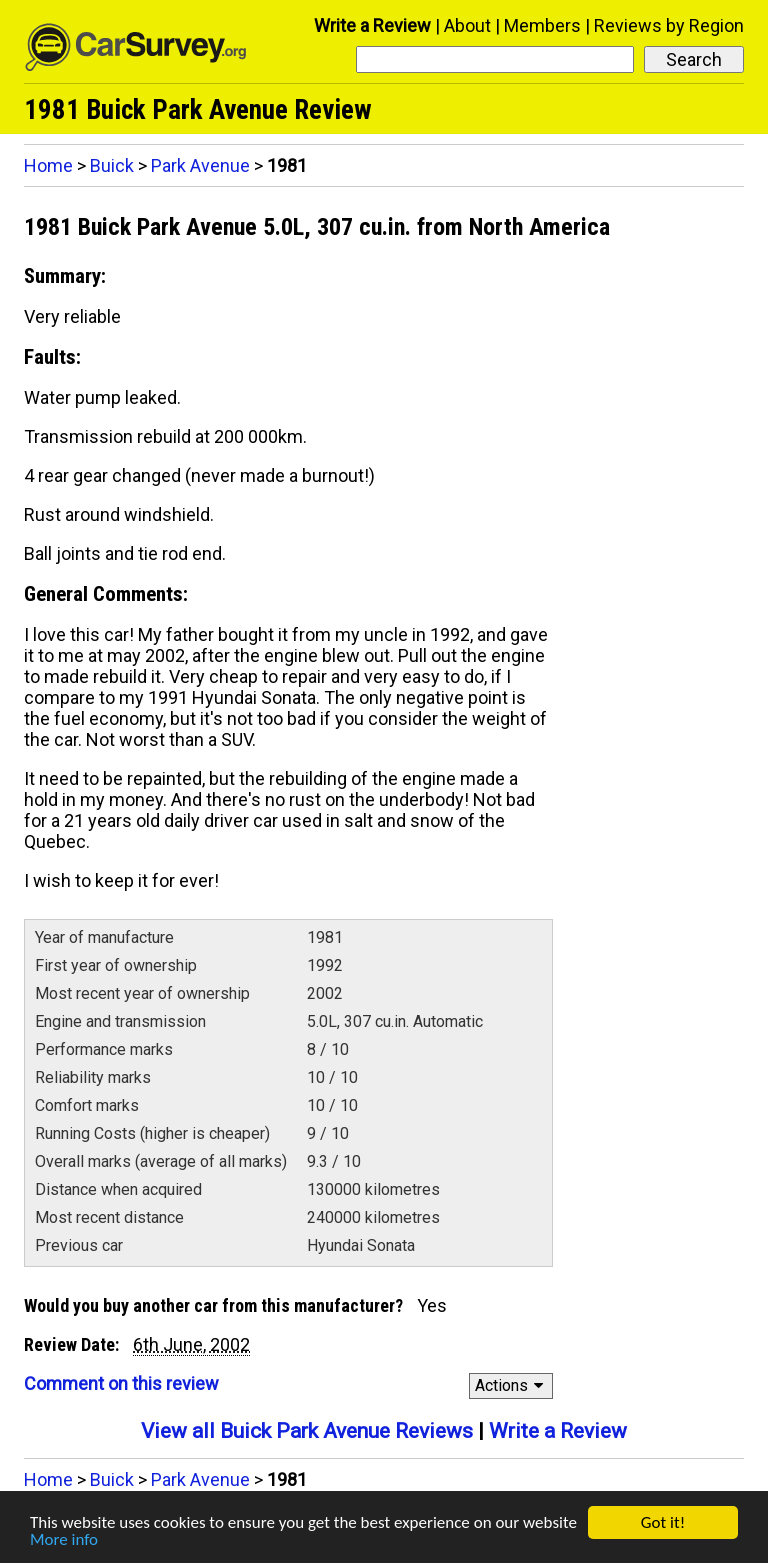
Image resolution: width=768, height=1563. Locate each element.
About (467, 25)
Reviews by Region (669, 25)
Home (48, 165)
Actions (512, 1385)
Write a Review (372, 25)
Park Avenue (200, 165)
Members (542, 25)
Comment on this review (121, 1383)
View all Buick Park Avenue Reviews (307, 1431)
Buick (112, 165)
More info (64, 1541)
